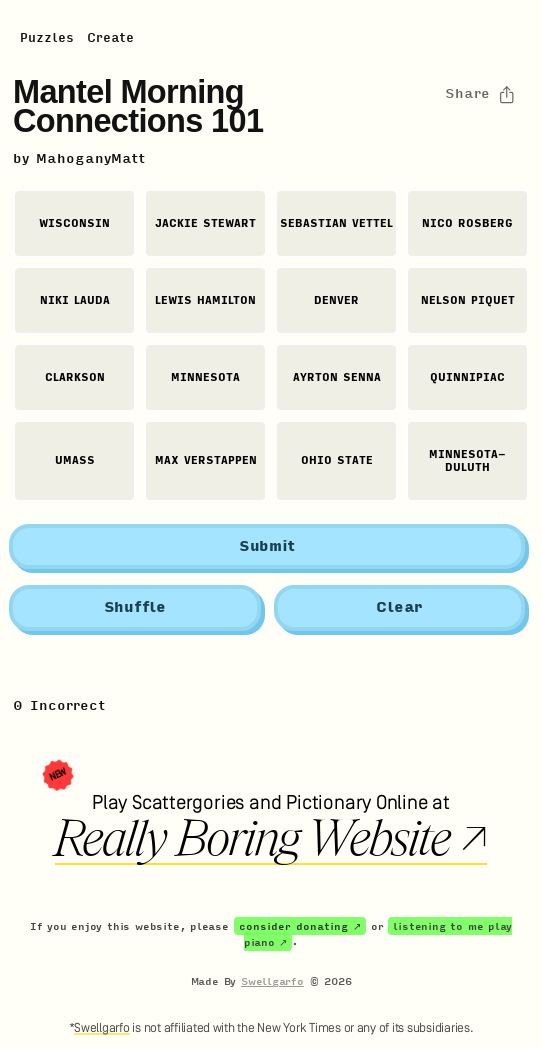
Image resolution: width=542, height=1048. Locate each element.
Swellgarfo (272, 981)
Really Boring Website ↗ (271, 839)
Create (110, 38)
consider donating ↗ (300, 926)
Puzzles (47, 38)
